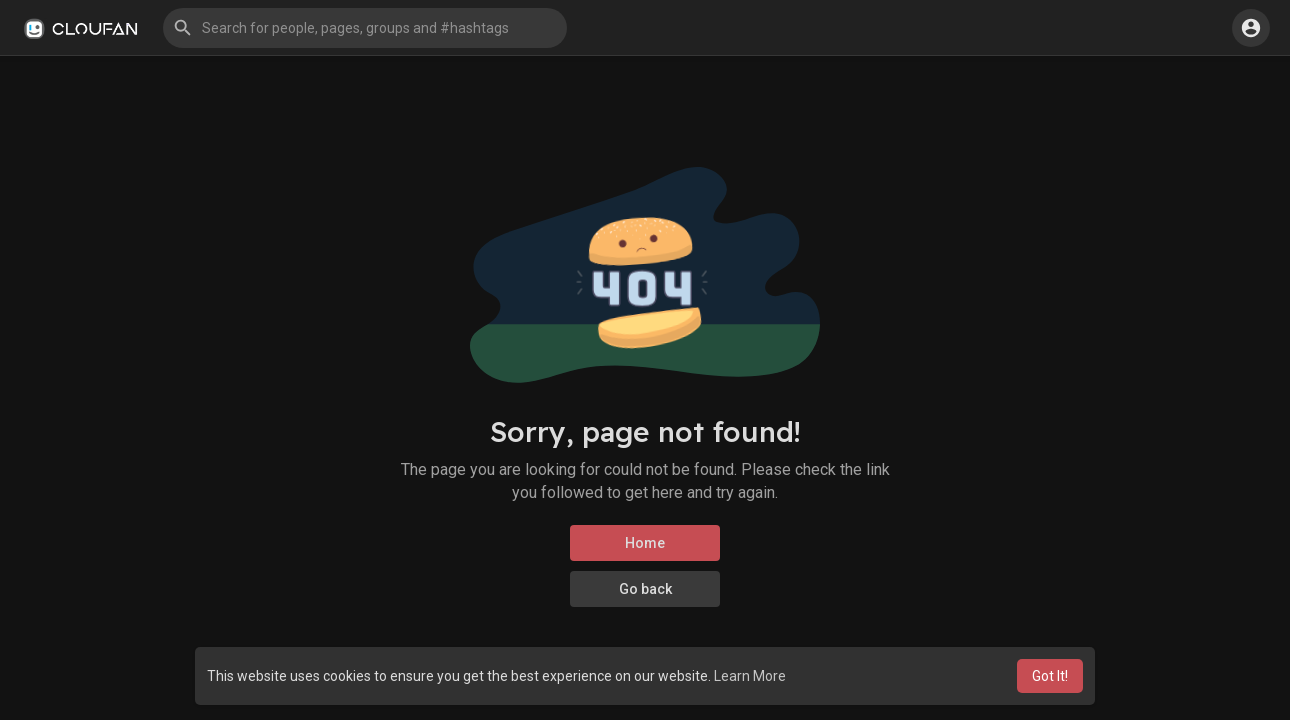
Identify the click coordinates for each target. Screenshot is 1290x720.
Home (645, 543)
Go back (645, 589)
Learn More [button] (750, 676)
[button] (365, 28)
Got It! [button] (1050, 676)
